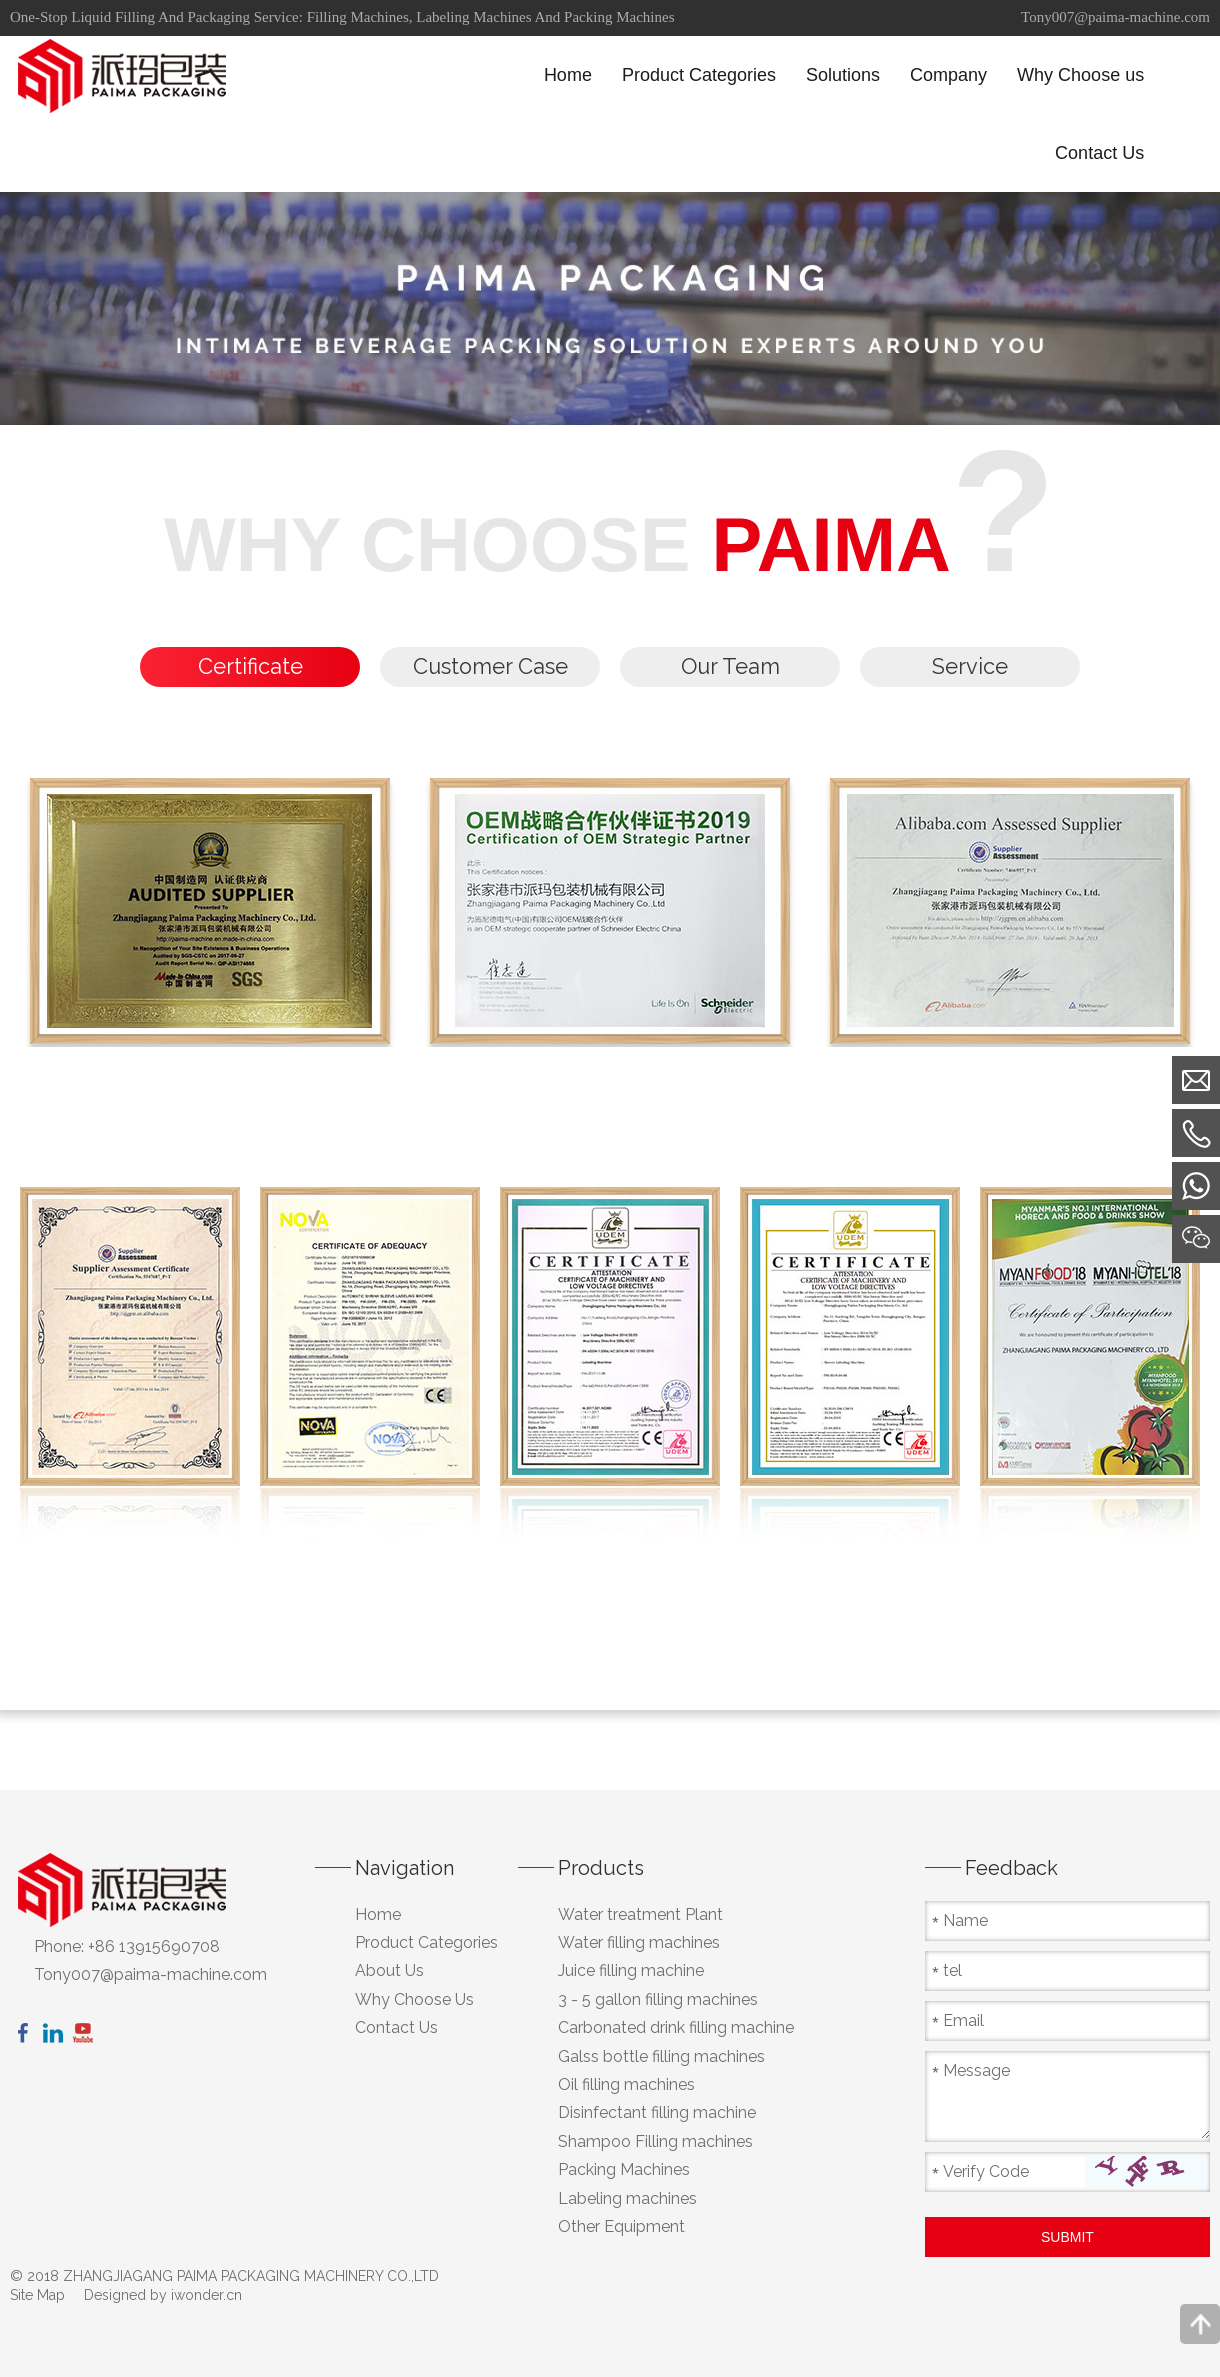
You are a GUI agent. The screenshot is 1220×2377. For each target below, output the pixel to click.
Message (976, 2070)
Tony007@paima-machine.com (1115, 17)
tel (952, 1970)
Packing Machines (624, 2170)
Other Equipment (621, 2227)
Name (965, 1920)
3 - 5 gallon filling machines (658, 2000)
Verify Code (986, 2171)
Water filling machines (639, 1943)
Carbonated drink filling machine (676, 2028)
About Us (389, 1971)
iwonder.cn (206, 2296)
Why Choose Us (414, 2000)
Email (963, 2020)
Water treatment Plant (640, 1914)
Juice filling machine (631, 1971)
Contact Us (396, 2028)
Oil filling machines (626, 2085)
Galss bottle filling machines (661, 2056)
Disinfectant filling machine (657, 2113)
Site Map (37, 2296)
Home (378, 1914)
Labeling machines (627, 2198)
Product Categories (426, 1943)
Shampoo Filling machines (655, 2141)
